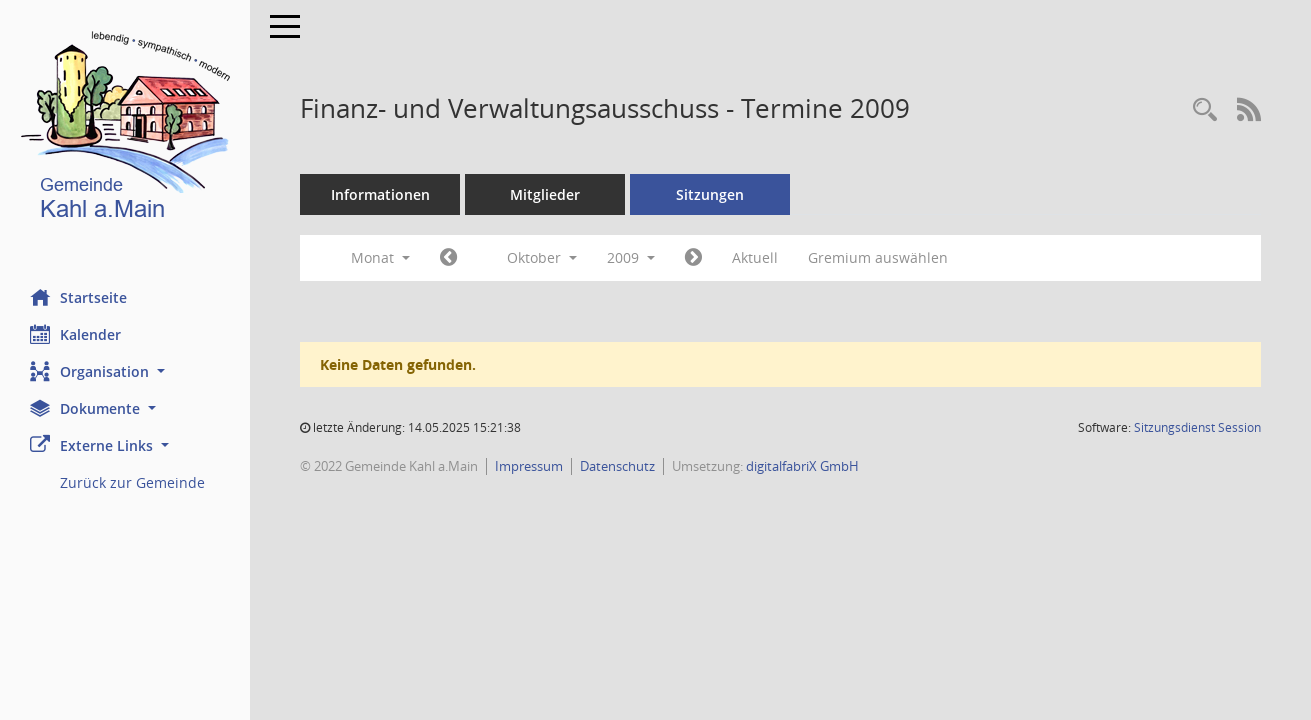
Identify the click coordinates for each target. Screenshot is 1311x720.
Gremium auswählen (878, 257)
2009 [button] (631, 257)
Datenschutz (617, 466)
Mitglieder (545, 194)
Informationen (380, 194)
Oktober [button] (542, 257)
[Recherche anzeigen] (1205, 110)
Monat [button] (380, 257)
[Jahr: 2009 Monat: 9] (448, 258)
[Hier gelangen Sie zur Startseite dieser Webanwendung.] (125, 129)
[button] (125, 371)
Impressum (529, 466)
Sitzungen (710, 194)
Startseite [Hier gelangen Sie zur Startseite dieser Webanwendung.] (78, 297)
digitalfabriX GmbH (802, 466)
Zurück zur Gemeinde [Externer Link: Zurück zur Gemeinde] (132, 482)
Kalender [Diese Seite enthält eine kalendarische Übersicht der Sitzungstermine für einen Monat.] (75, 334)
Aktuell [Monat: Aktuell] (755, 257)
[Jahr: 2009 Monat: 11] (693, 258)
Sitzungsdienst (1197, 427)
